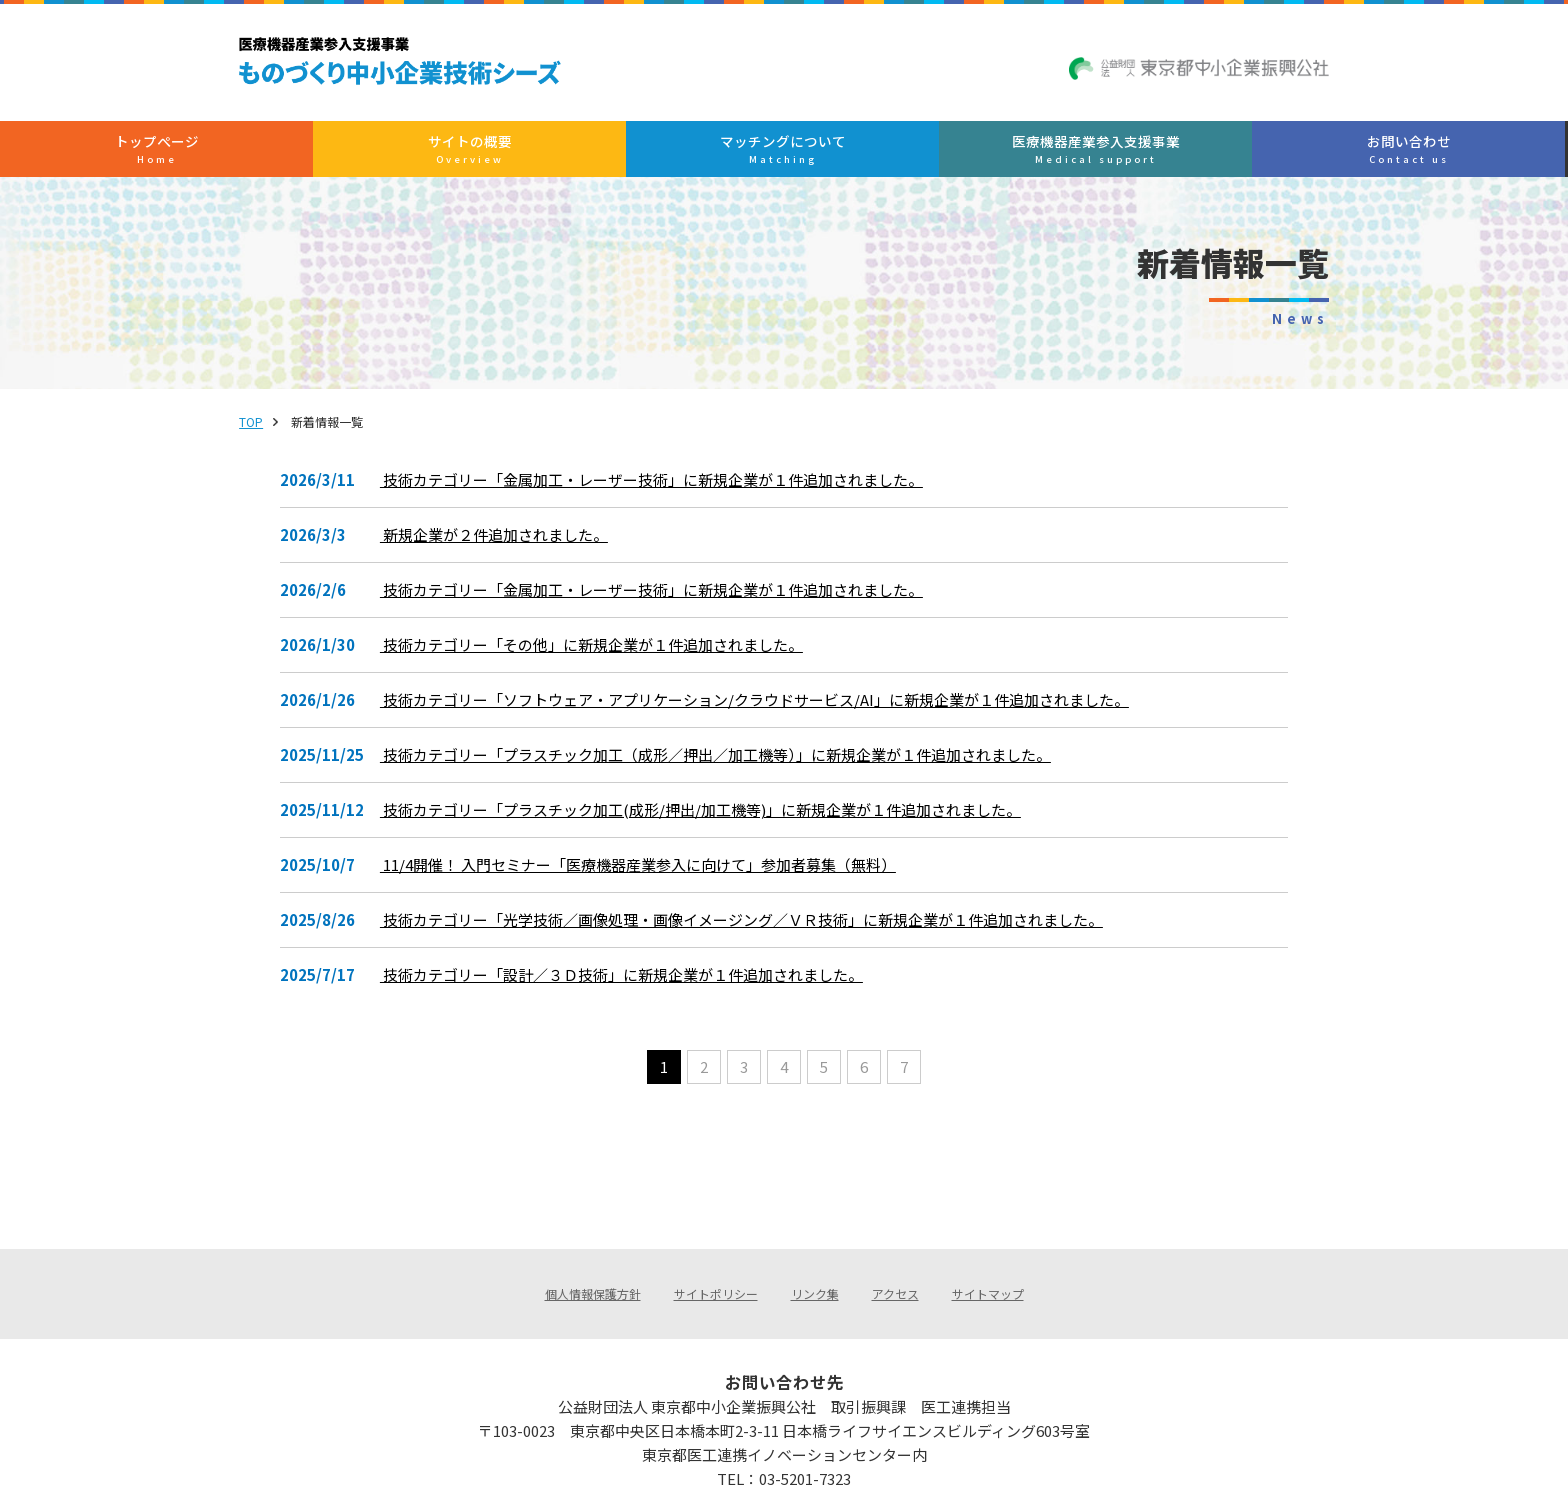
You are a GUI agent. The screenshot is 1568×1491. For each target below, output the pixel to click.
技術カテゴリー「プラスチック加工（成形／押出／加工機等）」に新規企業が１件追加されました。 (719, 764)
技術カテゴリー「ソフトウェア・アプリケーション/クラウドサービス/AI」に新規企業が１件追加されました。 (758, 709)
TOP (296, 430)
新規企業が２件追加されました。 (498, 544)
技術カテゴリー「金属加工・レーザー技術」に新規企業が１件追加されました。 (655, 489)
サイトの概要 (582, 155)
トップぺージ (383, 155)
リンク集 (815, 1259)
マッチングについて (782, 155)
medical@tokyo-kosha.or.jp (814, 1448)
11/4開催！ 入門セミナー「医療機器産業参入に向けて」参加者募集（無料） (642, 874)
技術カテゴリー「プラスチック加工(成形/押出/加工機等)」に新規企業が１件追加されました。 (704, 819)
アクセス (895, 1259)
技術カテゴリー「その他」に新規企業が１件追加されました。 (595, 654)
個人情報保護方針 (593, 1259)
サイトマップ (988, 1259)
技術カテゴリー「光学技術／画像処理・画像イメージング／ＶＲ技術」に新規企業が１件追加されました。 (745, 929)
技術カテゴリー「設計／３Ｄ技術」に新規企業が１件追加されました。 (625, 984)
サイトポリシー (716, 1259)
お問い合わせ (1181, 155)
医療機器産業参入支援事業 (981, 155)
